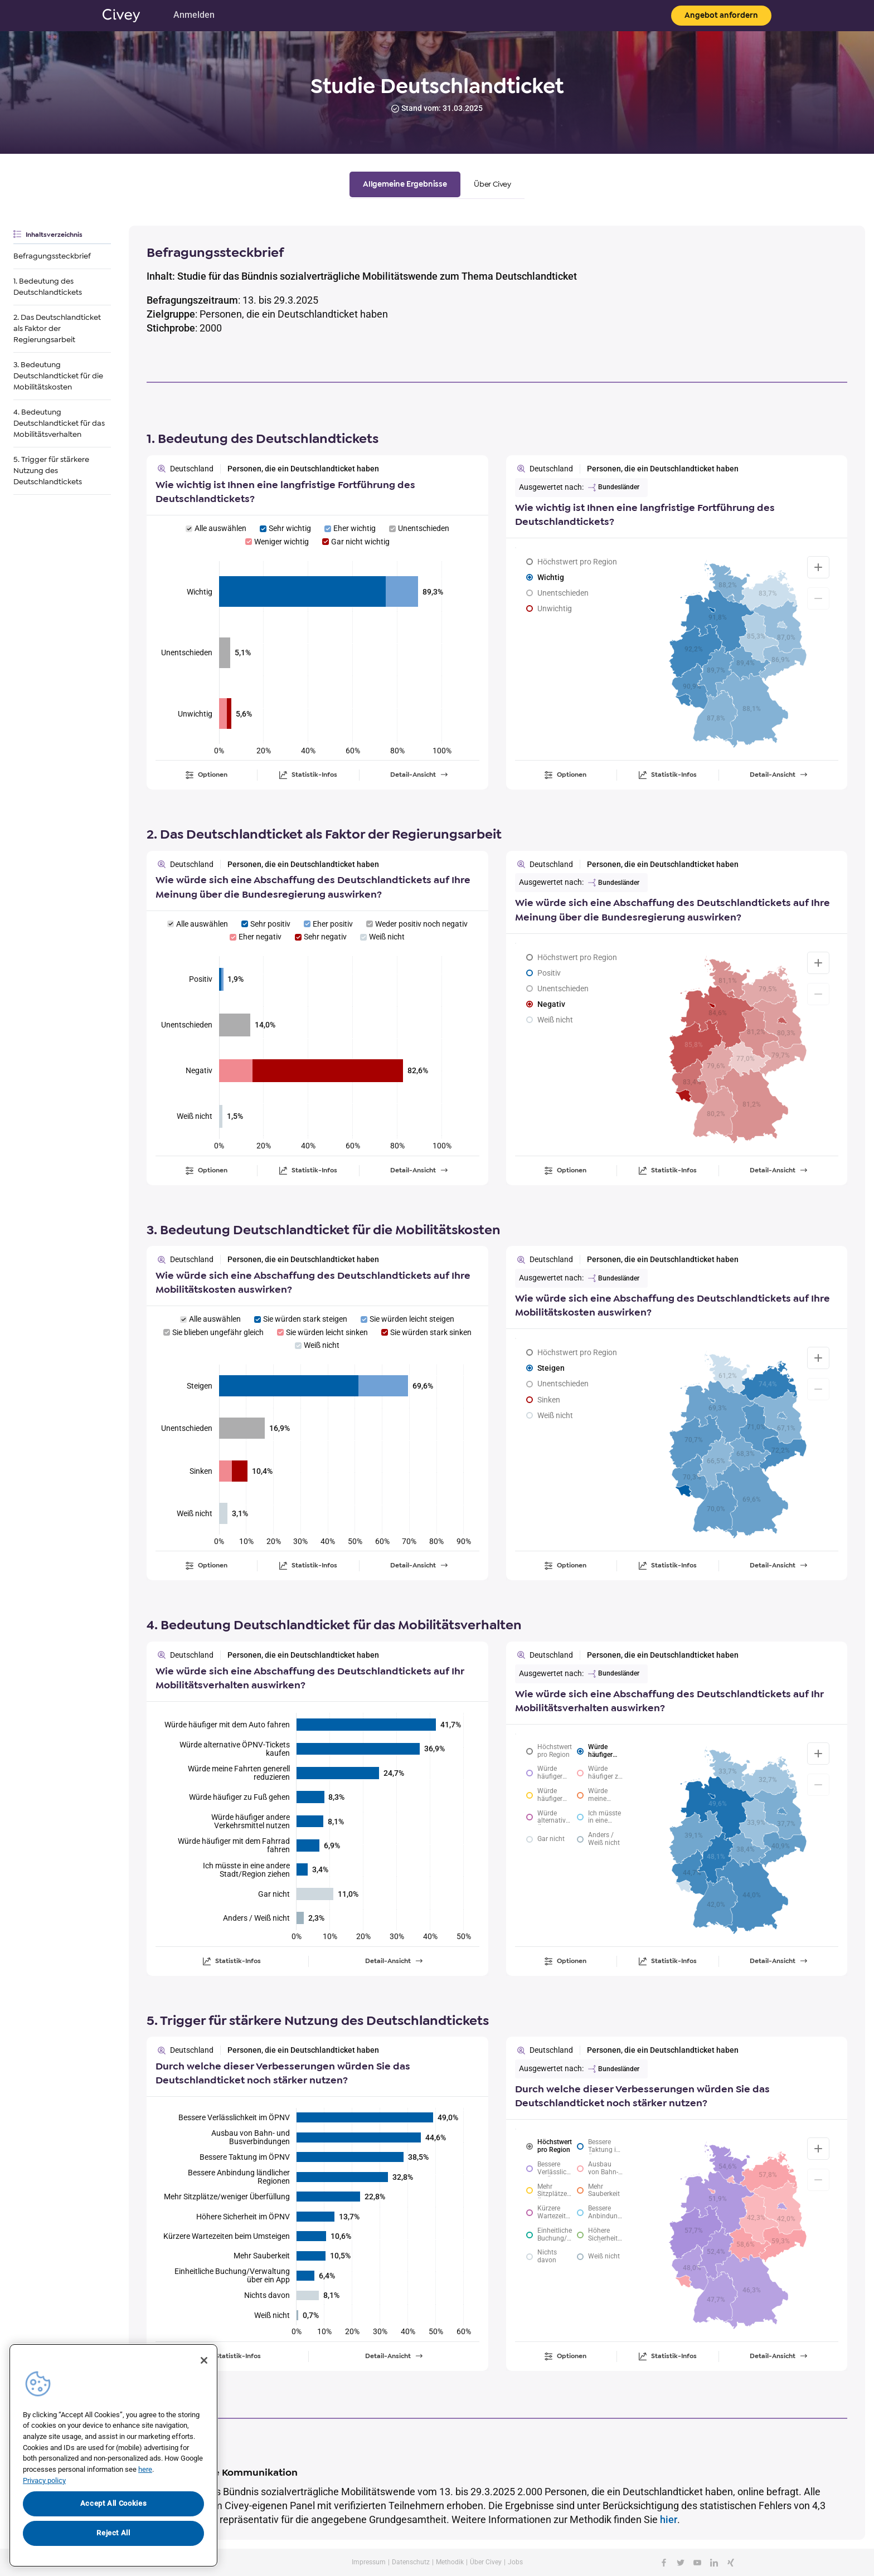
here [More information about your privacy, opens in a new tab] (145, 2469)
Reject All (113, 2533)
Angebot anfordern (721, 15)
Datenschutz (411, 2562)
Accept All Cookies (113, 2503)
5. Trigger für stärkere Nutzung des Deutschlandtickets (51, 470)
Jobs (515, 2562)
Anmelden (194, 14)
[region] (113, 2455)
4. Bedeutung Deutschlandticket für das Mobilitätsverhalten (59, 423)
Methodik (450, 2562)
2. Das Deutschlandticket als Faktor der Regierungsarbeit (57, 328)
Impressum (369, 2562)
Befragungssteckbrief (52, 256)
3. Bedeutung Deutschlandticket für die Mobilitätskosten (58, 376)
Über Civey (486, 2562)
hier (668, 2519)
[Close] (204, 2360)
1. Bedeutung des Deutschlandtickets (47, 286)
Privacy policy (44, 2480)
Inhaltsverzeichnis (54, 234)
